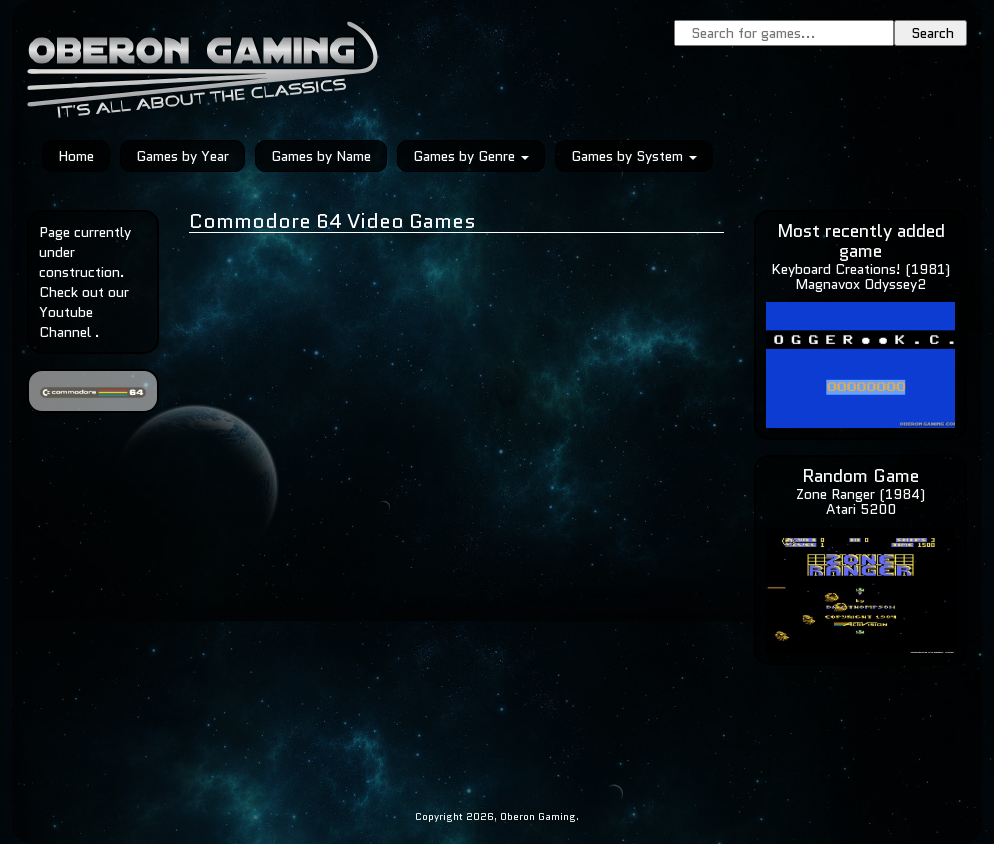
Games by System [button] (634, 156)
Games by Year (182, 156)
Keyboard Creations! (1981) (860, 269)
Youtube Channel (66, 322)
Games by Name (321, 156)
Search (932, 33)
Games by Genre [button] (471, 156)
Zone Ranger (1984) (860, 494)
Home (76, 156)
